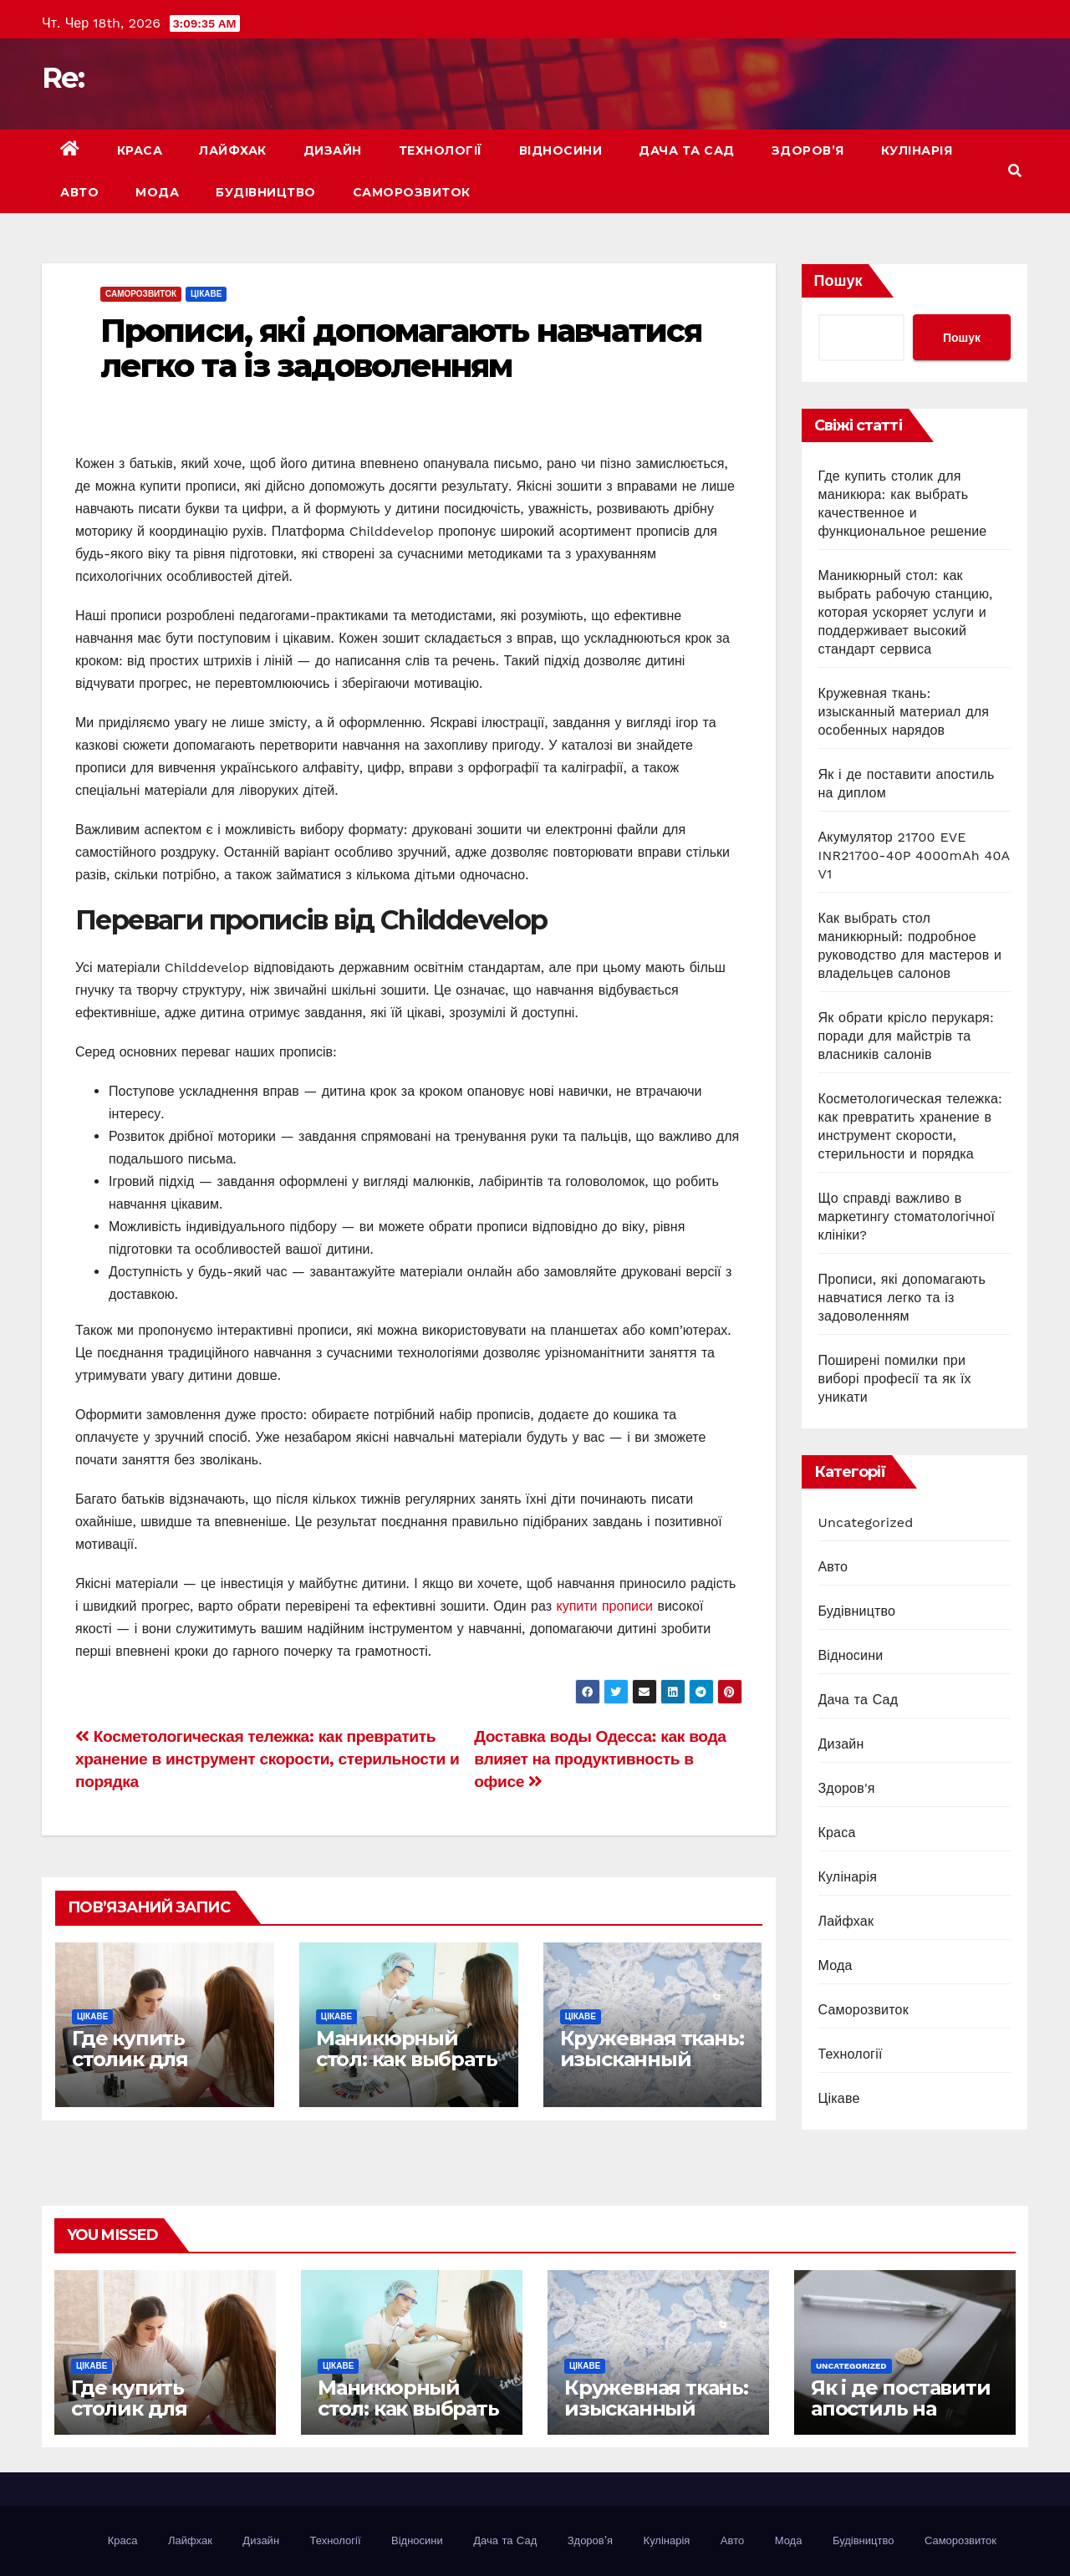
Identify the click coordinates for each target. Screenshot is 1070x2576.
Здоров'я (846, 1788)
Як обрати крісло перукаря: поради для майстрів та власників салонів (906, 1036)
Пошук (838, 280)
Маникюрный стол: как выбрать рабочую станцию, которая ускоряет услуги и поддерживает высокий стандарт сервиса (905, 612)
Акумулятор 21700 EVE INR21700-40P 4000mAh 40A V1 (914, 855)
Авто (79, 192)
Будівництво (266, 192)
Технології (440, 150)
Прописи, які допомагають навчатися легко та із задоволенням (400, 348)
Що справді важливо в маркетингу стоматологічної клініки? (907, 1216)
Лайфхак (233, 150)
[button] (1015, 171)
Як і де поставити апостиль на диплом (901, 2408)
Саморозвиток (412, 192)
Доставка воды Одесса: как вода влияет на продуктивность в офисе (600, 1759)
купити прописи (604, 1606)
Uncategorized (866, 1522)
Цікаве (206, 293)
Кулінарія (917, 150)
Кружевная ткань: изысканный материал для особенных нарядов (904, 711)
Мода (157, 192)
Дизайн (332, 150)
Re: (63, 77)
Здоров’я (808, 150)
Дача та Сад (687, 150)
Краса (140, 150)
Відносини (561, 150)
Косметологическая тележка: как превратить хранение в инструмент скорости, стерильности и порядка (267, 1759)
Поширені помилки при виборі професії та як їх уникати (894, 1378)
